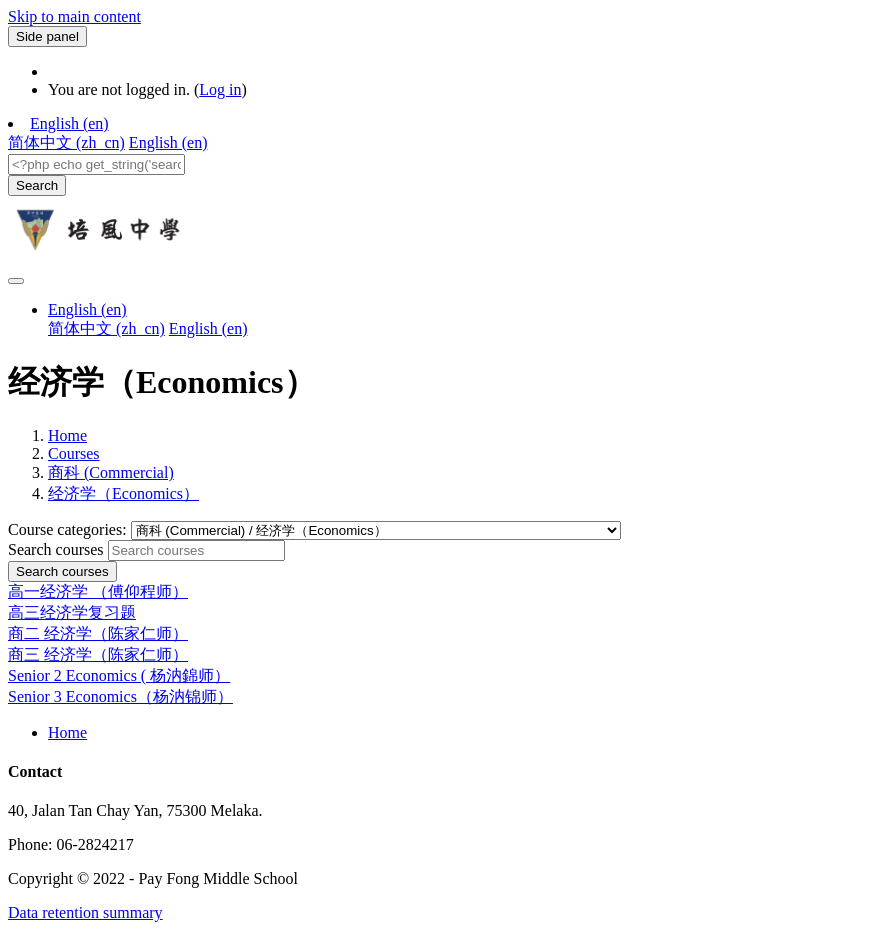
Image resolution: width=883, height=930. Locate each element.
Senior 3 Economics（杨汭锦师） (120, 696)
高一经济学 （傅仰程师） (98, 591)
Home (67, 435)
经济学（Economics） (123, 493)
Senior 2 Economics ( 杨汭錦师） (119, 675)
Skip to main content (74, 16)
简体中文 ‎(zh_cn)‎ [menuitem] (66, 142)
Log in (220, 89)
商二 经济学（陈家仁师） (98, 633)
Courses (74, 453)
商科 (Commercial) (111, 472)
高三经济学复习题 (72, 612)
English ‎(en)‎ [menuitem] (168, 142)
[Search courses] (196, 550)
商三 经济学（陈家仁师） (98, 654)
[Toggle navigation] (16, 281)
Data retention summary (85, 912)
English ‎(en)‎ (69, 123)
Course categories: (69, 529)
